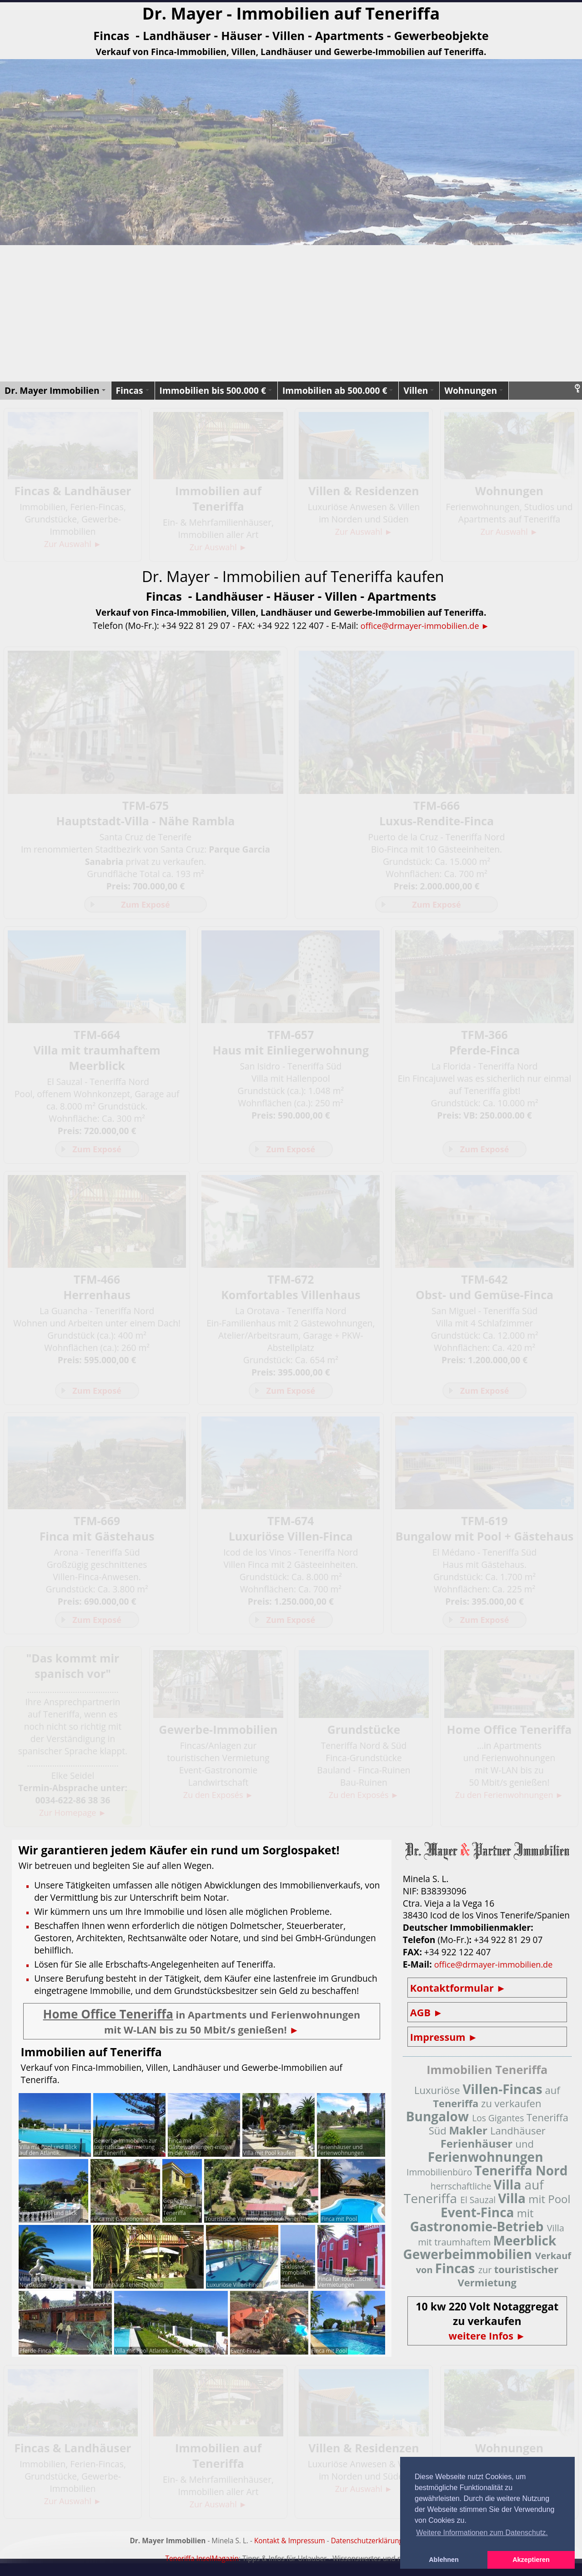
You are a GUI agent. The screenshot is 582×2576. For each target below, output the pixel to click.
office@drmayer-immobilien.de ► (424, 625)
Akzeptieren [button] (531, 2559)
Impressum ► (446, 2042)
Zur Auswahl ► (73, 543)
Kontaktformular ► (461, 1993)
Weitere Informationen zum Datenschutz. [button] (482, 2532)
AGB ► (427, 2017)
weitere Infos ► (487, 2342)
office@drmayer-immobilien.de (497, 1969)
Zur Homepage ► (72, 1818)
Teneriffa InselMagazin (202, 2564)
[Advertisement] (291, 313)
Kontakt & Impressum (289, 2546)
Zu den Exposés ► (218, 1800)
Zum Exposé (145, 905)
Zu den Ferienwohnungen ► (509, 1800)
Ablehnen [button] (444, 2559)
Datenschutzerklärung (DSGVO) (381, 2546)
